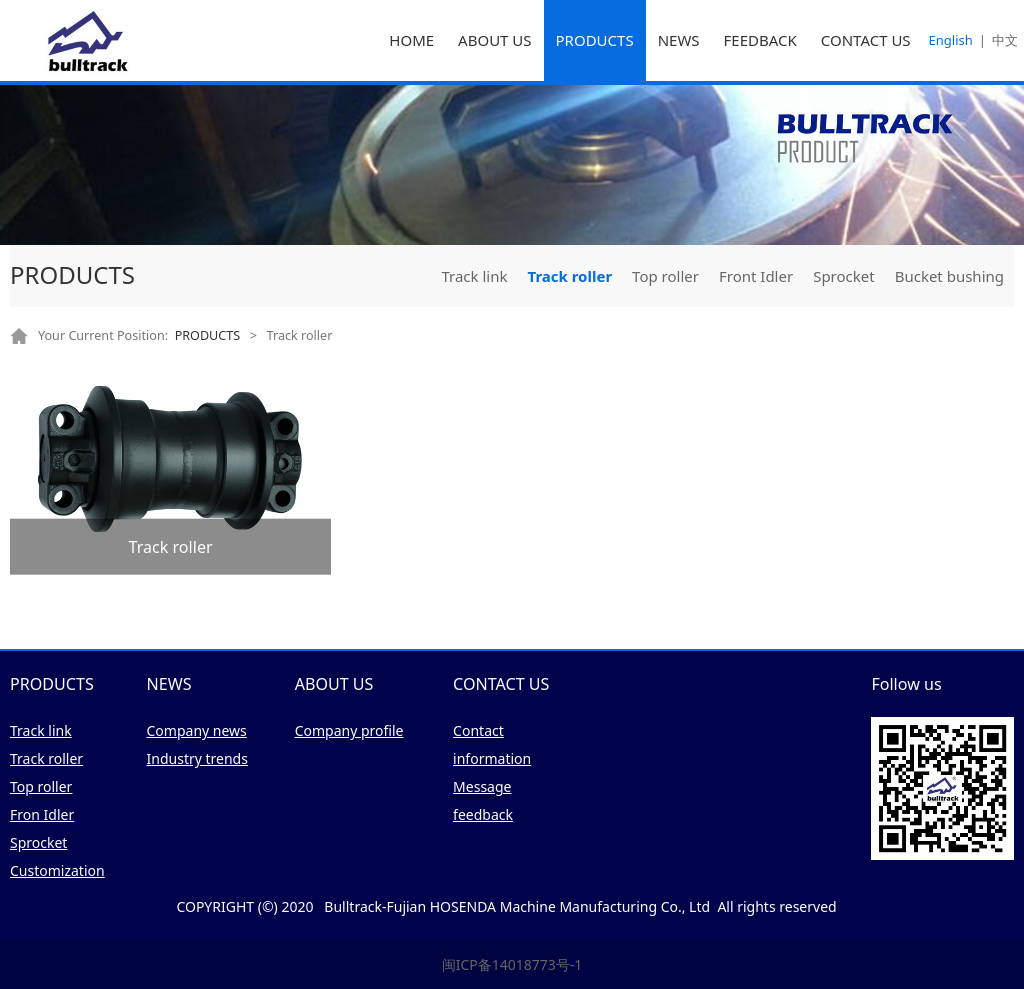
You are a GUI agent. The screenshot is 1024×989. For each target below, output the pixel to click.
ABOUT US (494, 40)
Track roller (569, 276)
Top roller (665, 276)
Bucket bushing (949, 276)
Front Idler (756, 276)
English (951, 40)
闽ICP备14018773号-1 (512, 964)
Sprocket (844, 276)
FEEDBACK (760, 40)
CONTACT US (866, 40)
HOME (411, 40)
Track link (474, 276)
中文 (1005, 40)
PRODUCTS (595, 40)
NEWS (679, 40)
